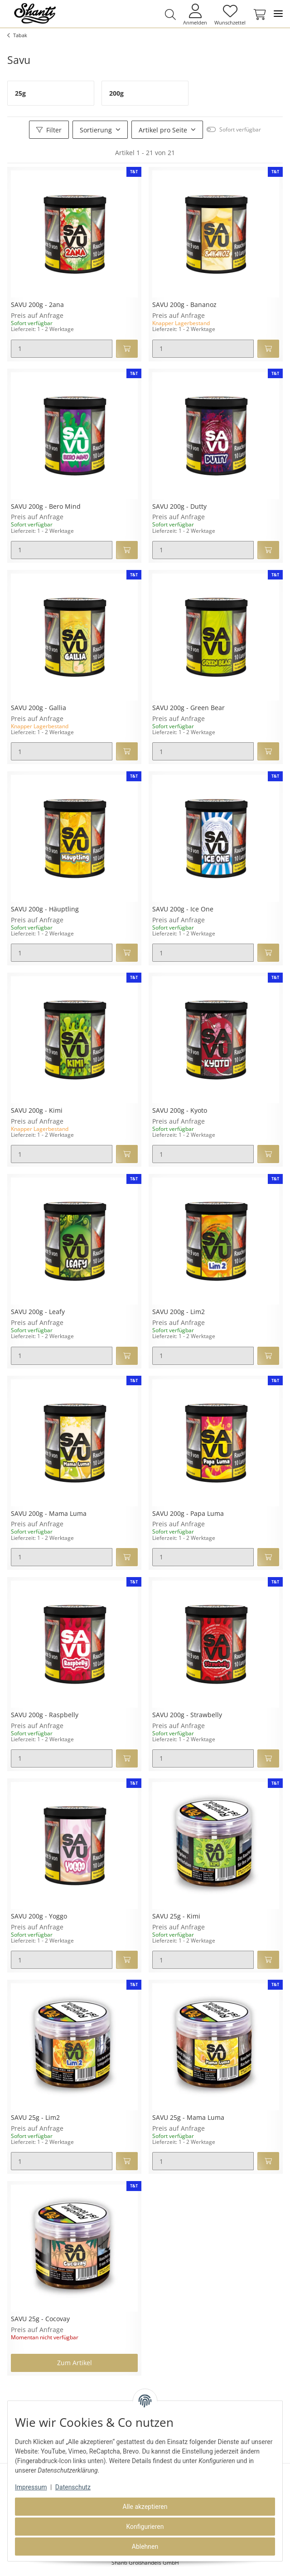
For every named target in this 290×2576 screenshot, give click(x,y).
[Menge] (61, 349)
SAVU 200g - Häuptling (45, 909)
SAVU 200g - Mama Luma (49, 1514)
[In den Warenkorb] (127, 349)
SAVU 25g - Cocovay (40, 2319)
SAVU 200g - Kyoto (179, 1111)
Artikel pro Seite (163, 130)
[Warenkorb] (257, 14)
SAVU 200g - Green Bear (188, 708)
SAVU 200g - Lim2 (178, 1312)
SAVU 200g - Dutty (179, 507)
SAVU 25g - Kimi (176, 1916)
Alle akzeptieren (145, 2506)
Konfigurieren (145, 2526)
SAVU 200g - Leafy (38, 1312)
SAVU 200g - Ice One (182, 909)
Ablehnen (145, 2546)
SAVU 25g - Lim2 (35, 2118)
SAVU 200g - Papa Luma (188, 1514)
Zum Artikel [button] (74, 2362)
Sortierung (96, 130)
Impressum (31, 2487)
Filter (49, 130)
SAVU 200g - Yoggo (39, 1916)
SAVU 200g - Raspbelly (44, 1715)
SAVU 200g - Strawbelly (187, 1715)
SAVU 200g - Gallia (38, 708)
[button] (170, 14)
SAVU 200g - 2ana (37, 305)
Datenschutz (73, 2487)
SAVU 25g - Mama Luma (188, 2118)
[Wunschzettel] (230, 14)
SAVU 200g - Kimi (37, 1111)
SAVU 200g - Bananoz (184, 305)
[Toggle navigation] (278, 13)
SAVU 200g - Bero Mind (46, 507)
